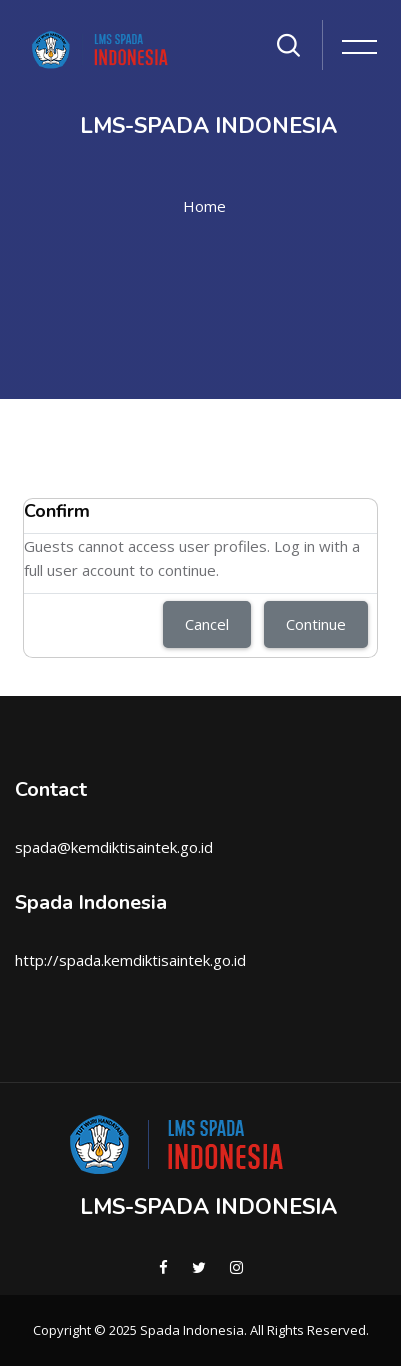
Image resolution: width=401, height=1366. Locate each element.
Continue (316, 624)
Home (204, 206)
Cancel (207, 624)
